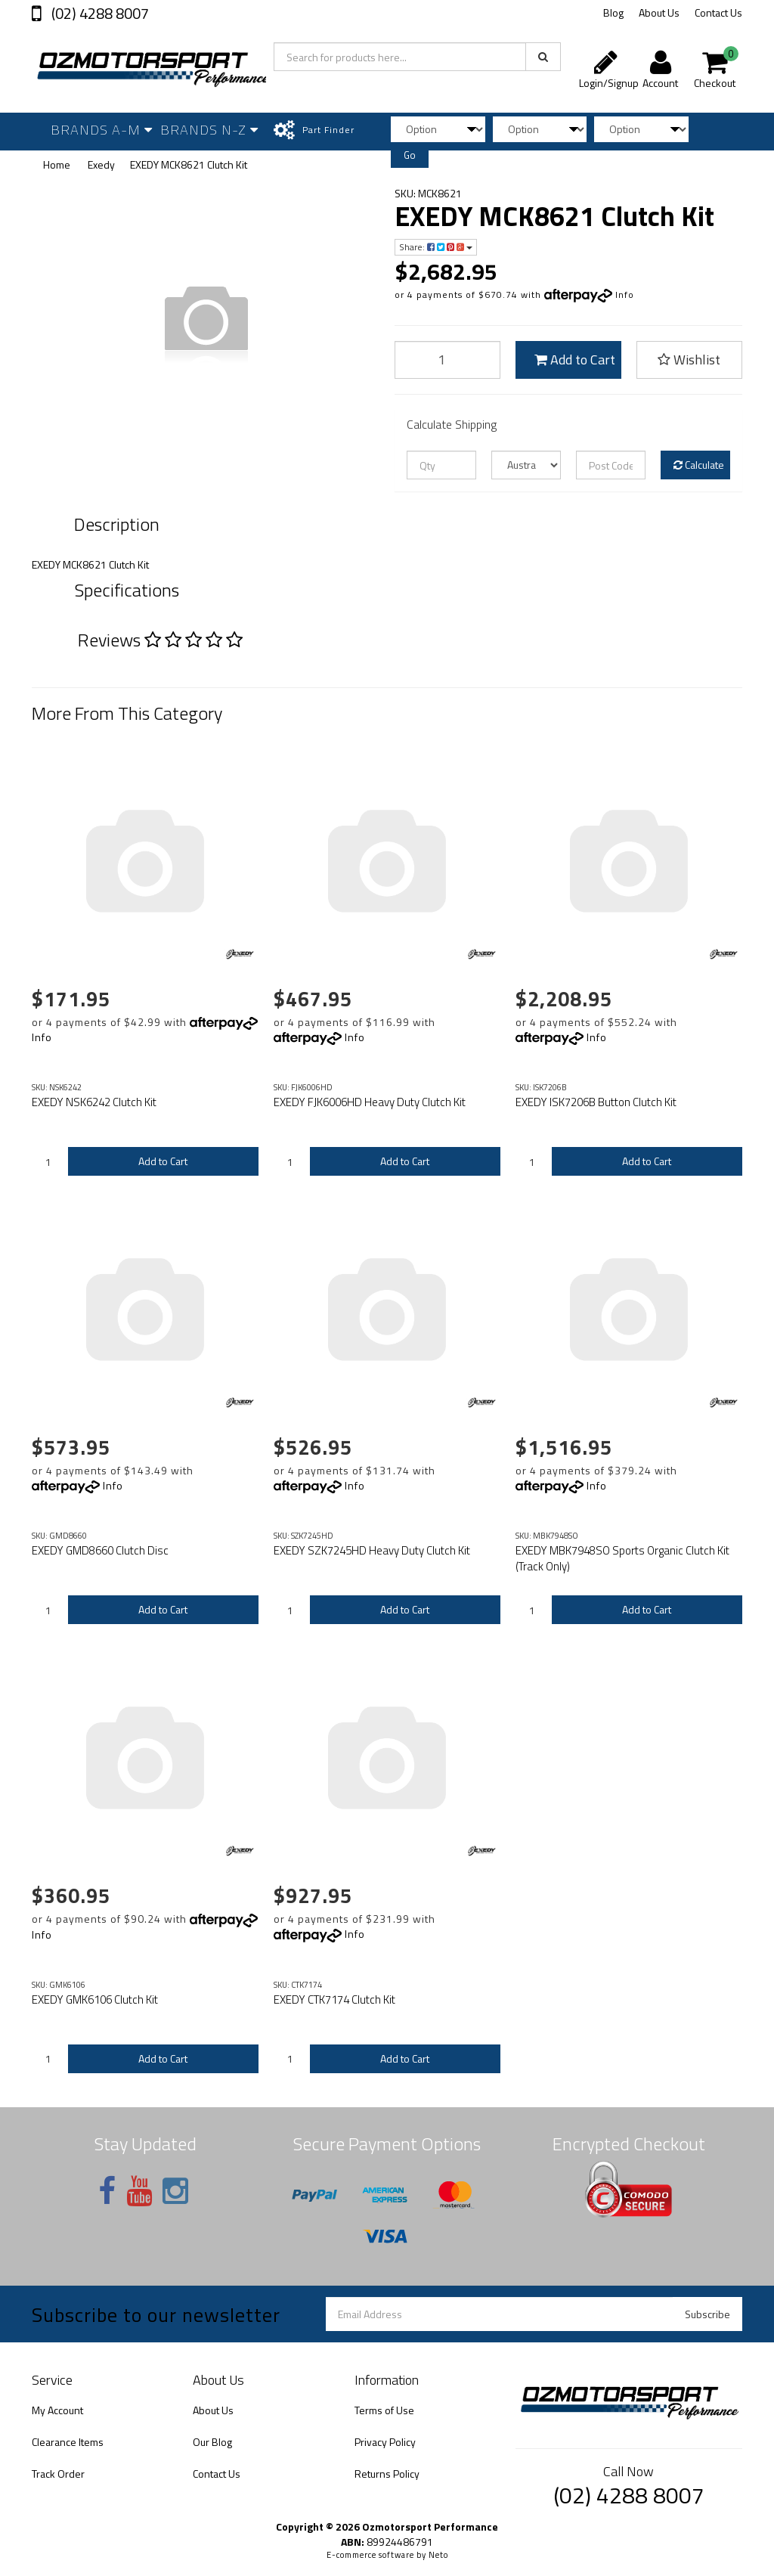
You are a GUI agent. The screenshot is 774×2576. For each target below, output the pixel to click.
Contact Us (718, 12)
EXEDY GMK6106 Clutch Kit (95, 1999)
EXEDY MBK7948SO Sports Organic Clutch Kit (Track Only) (622, 1558)
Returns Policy (387, 2473)
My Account (57, 2410)
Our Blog (212, 2442)
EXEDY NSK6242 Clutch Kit (94, 1102)
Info (624, 294)
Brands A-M (102, 129)
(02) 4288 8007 (98, 13)
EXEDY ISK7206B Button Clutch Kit (595, 1102)
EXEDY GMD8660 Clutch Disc (100, 1550)
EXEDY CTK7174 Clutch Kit (334, 1999)
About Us (659, 12)
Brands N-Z (209, 129)
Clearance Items (68, 2442)
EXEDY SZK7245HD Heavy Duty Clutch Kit (372, 1550)
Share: (435, 247)
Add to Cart (574, 359)
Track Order (58, 2473)
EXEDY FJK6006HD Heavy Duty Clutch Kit (370, 1102)
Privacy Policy (385, 2442)
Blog (613, 12)
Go (410, 155)
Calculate (698, 465)
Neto (438, 2555)
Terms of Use (384, 2410)
